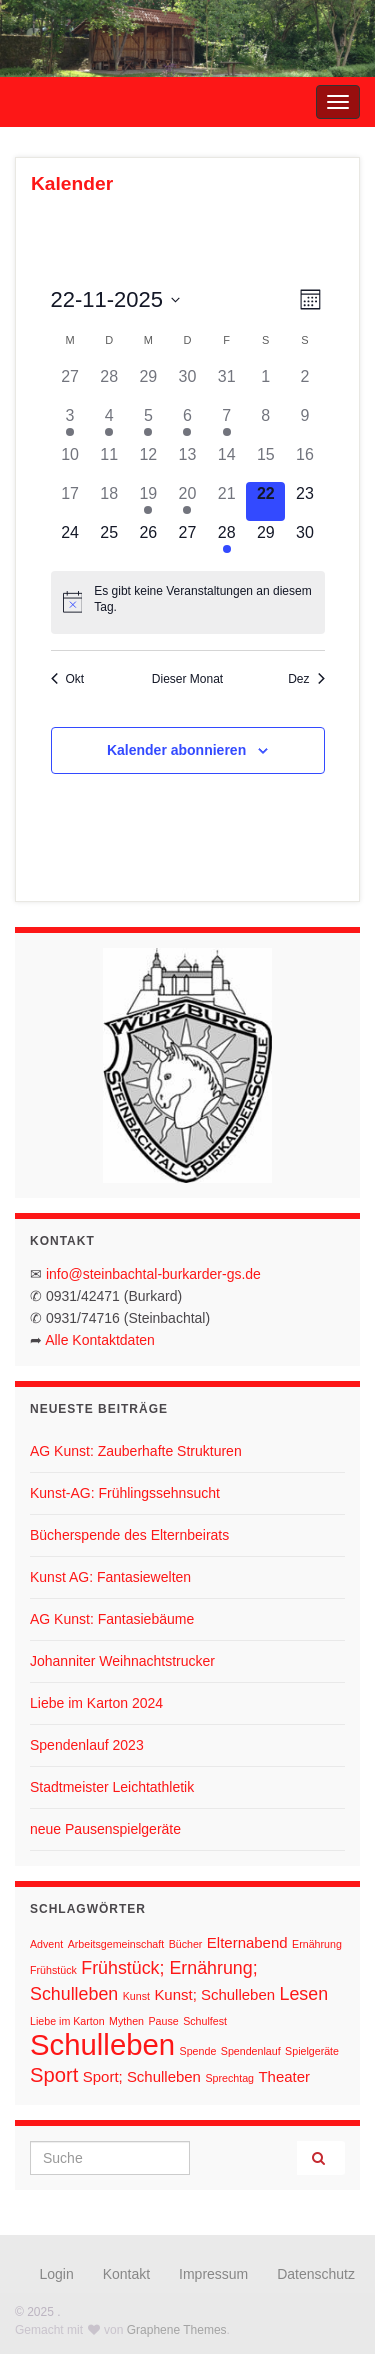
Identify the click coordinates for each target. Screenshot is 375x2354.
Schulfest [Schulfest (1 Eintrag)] (205, 2021)
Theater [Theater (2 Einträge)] (284, 2076)
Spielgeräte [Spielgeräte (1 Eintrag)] (312, 2051)
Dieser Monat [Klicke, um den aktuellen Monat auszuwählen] (187, 679)
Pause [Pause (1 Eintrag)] (164, 2021)
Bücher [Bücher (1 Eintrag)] (186, 1944)
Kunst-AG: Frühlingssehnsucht (125, 1493)
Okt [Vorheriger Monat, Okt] (68, 679)
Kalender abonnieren (176, 750)
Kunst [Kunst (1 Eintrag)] (136, 1996)
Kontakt (126, 2274)
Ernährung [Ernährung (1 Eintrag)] (317, 1944)
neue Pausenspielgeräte (105, 1829)
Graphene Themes (177, 2330)
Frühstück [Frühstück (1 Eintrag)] (53, 1970)
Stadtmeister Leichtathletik (112, 1787)
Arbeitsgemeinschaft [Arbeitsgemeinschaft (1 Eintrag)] (116, 1944)
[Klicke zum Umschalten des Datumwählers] (116, 299)
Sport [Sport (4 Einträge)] (54, 2075)
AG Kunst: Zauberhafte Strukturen (136, 1451)
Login (57, 2274)
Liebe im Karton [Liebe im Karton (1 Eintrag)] (67, 2021)
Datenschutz (316, 2274)
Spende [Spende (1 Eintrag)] (198, 2051)
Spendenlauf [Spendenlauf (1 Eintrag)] (251, 2051)
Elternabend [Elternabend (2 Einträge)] (247, 1942)
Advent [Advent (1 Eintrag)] (46, 1944)
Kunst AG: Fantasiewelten (110, 1577)
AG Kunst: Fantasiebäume (112, 1619)
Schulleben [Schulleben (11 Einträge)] (102, 2044)
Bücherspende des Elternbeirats (129, 1535)
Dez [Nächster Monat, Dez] (306, 679)
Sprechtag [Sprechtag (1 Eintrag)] (229, 2078)
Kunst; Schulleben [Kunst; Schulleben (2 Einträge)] (214, 1994)
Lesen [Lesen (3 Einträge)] (304, 1994)
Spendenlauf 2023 (87, 1745)
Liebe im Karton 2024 (96, 1703)
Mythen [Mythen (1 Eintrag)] (126, 2021)
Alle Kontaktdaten (100, 1340)
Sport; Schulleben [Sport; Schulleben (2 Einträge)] (142, 2076)
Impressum (213, 2274)
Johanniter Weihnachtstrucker (122, 1661)
